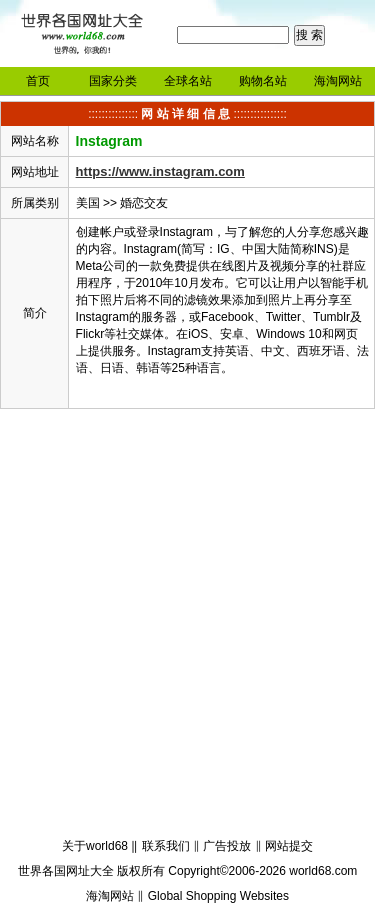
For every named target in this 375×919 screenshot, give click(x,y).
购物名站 (263, 81)
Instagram (109, 141)
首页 (38, 81)
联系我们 (166, 846)
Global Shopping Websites (218, 896)
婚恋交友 (144, 203)
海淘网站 (338, 81)
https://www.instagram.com (160, 171)
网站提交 (289, 846)
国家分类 (113, 81)
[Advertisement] (187, 626)
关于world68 (95, 846)
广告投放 (227, 846)
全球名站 (188, 81)
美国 (88, 203)
